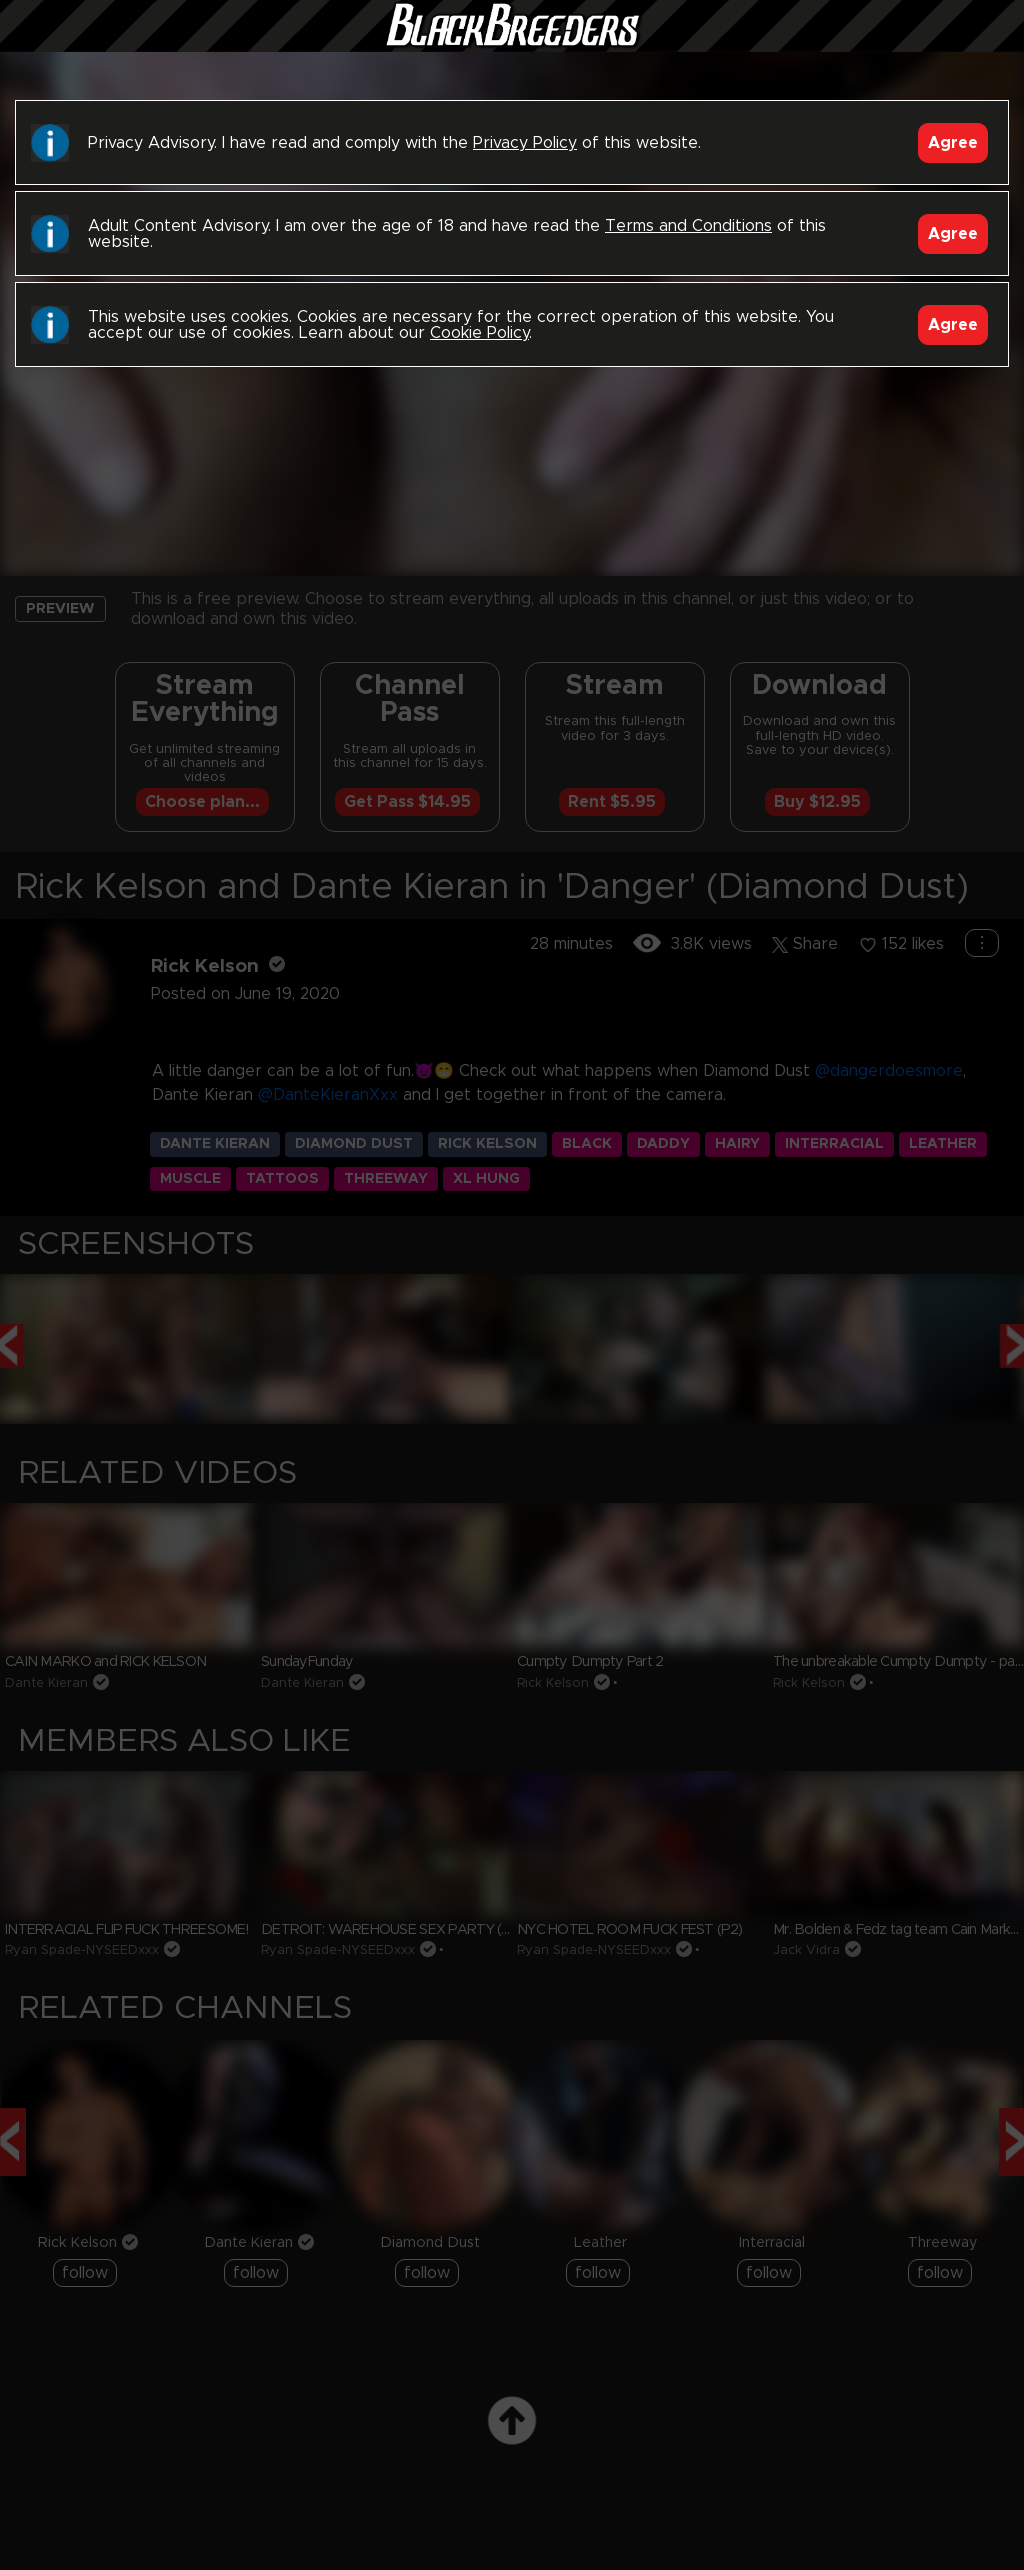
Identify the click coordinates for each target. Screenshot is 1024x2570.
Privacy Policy (525, 143)
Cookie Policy (479, 333)
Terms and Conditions (688, 226)
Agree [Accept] (953, 143)
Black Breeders (512, 45)
